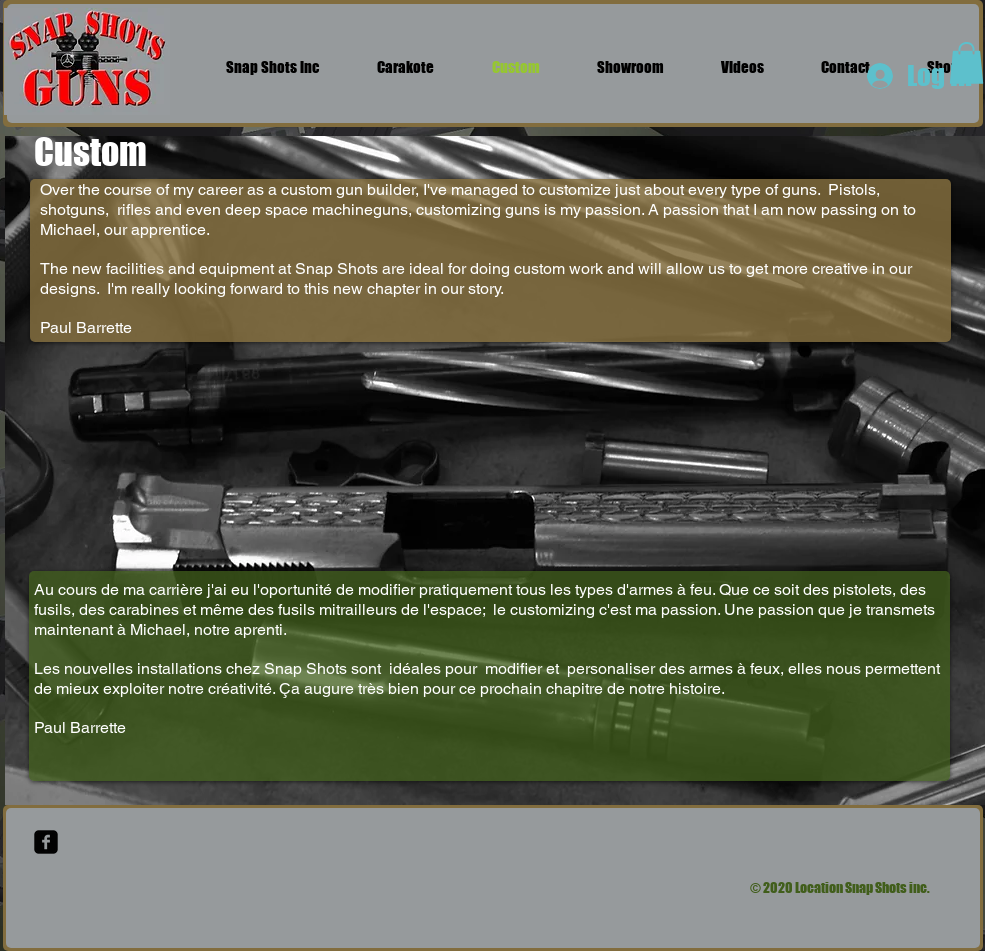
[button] (966, 63)
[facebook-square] (46, 842)
